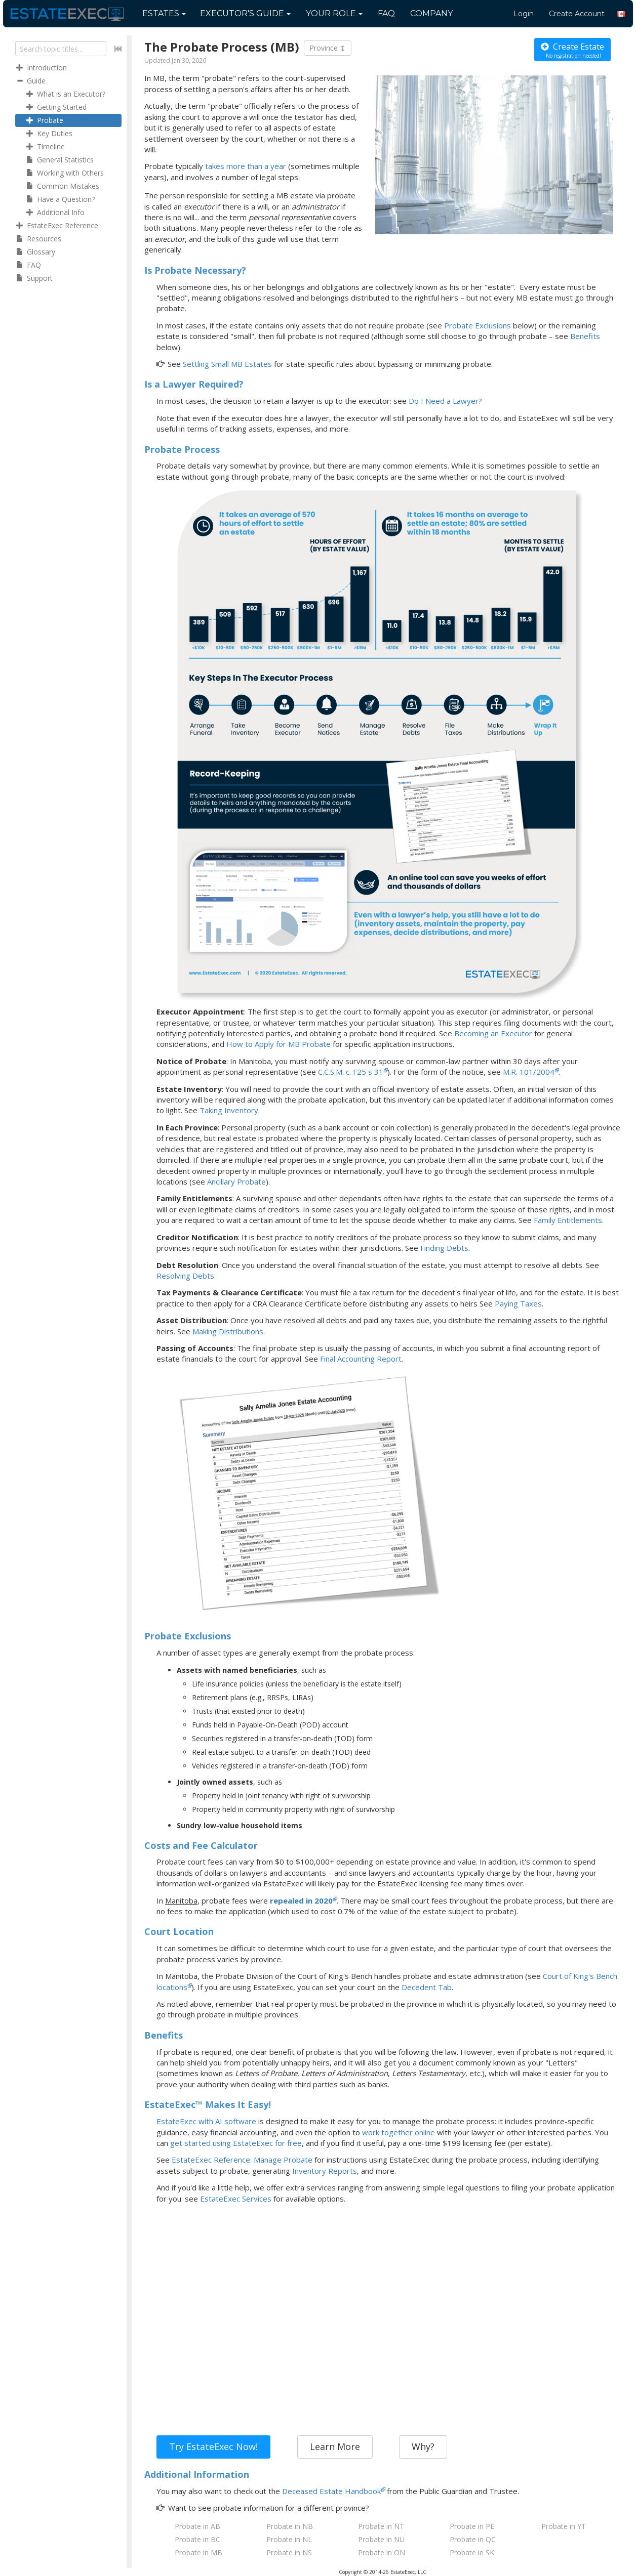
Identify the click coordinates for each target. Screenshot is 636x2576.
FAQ (386, 13)
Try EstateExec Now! (213, 2446)
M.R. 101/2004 (528, 1072)
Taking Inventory (229, 1110)
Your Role (334, 13)
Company (431, 13)
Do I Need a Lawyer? (445, 401)
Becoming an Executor (493, 1033)
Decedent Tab (427, 1987)
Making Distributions (227, 1331)
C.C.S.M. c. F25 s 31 (350, 1072)
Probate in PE (472, 2526)
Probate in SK (472, 2552)
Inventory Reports (324, 2171)
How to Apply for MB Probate (278, 1044)
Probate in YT (563, 2526)
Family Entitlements (568, 1220)
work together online (398, 2132)
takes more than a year (245, 166)
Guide (245, 13)
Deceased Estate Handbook (331, 2491)
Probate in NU (381, 2539)
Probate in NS (289, 2552)
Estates (164, 13)
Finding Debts (444, 1248)
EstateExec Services (235, 2198)
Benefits (585, 336)
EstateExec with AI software (206, 2121)
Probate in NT (381, 2526)
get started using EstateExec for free (236, 2143)
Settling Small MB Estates (227, 364)
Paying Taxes (518, 1303)
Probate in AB (197, 2526)
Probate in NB (289, 2526)
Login (523, 13)
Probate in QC (473, 2539)
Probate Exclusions (477, 325)
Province (327, 48)
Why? (423, 2446)
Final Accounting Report (361, 1359)
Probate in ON (381, 2552)
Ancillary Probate (236, 1181)
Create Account (577, 13)
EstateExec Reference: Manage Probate (242, 2160)
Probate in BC (197, 2539)
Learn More (335, 2446)
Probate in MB (198, 2552)
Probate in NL (289, 2539)
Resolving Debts (185, 1276)
